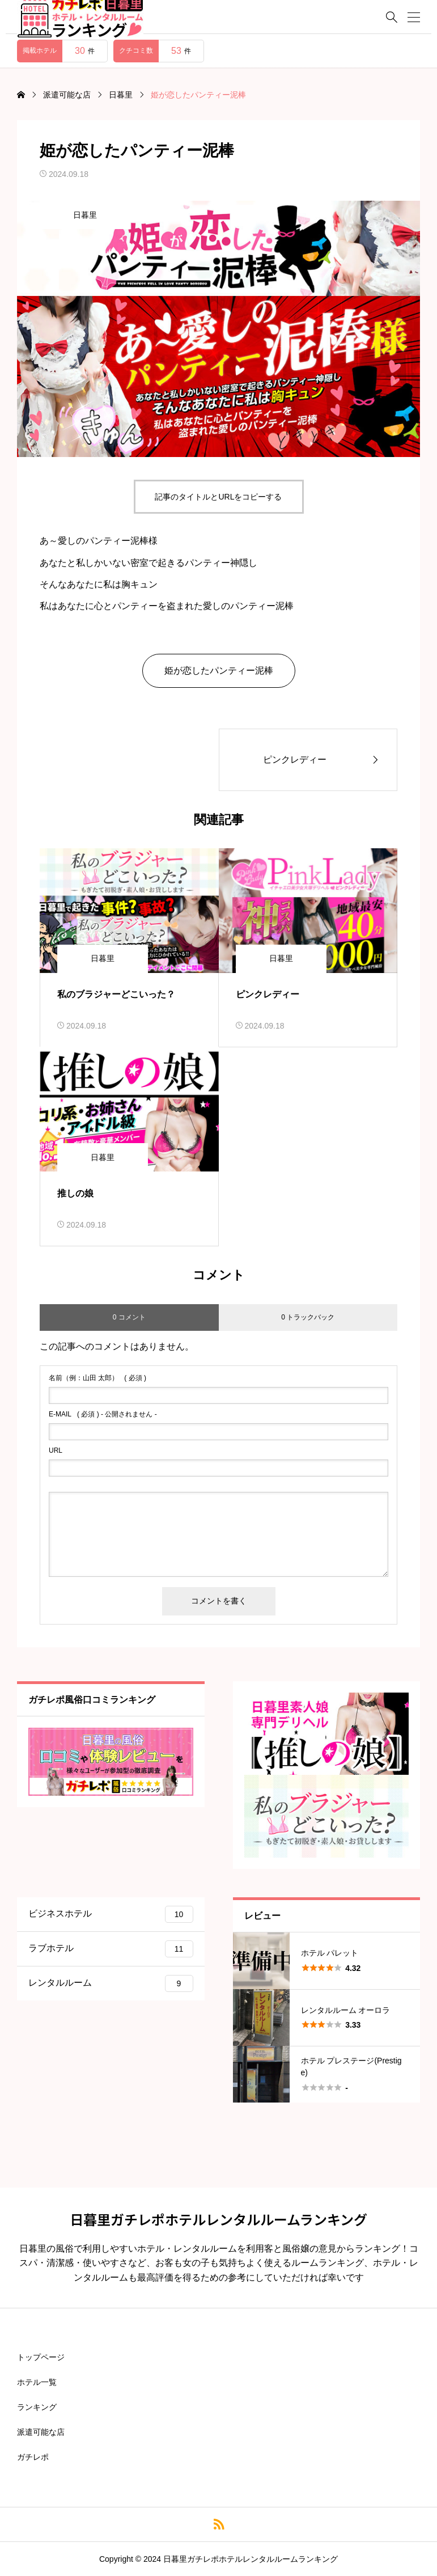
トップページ (41, 2357)
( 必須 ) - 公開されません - (103, 1414)
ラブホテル (110, 1948)
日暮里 (85, 214)
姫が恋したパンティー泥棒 (218, 670)
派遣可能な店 (41, 2432)
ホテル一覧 (37, 2382)
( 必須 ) (97, 1377)
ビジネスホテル (110, 1914)
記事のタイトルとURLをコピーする (218, 496)
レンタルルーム (110, 1983)
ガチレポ (33, 2456)
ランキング (37, 2407)
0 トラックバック (307, 1317)
